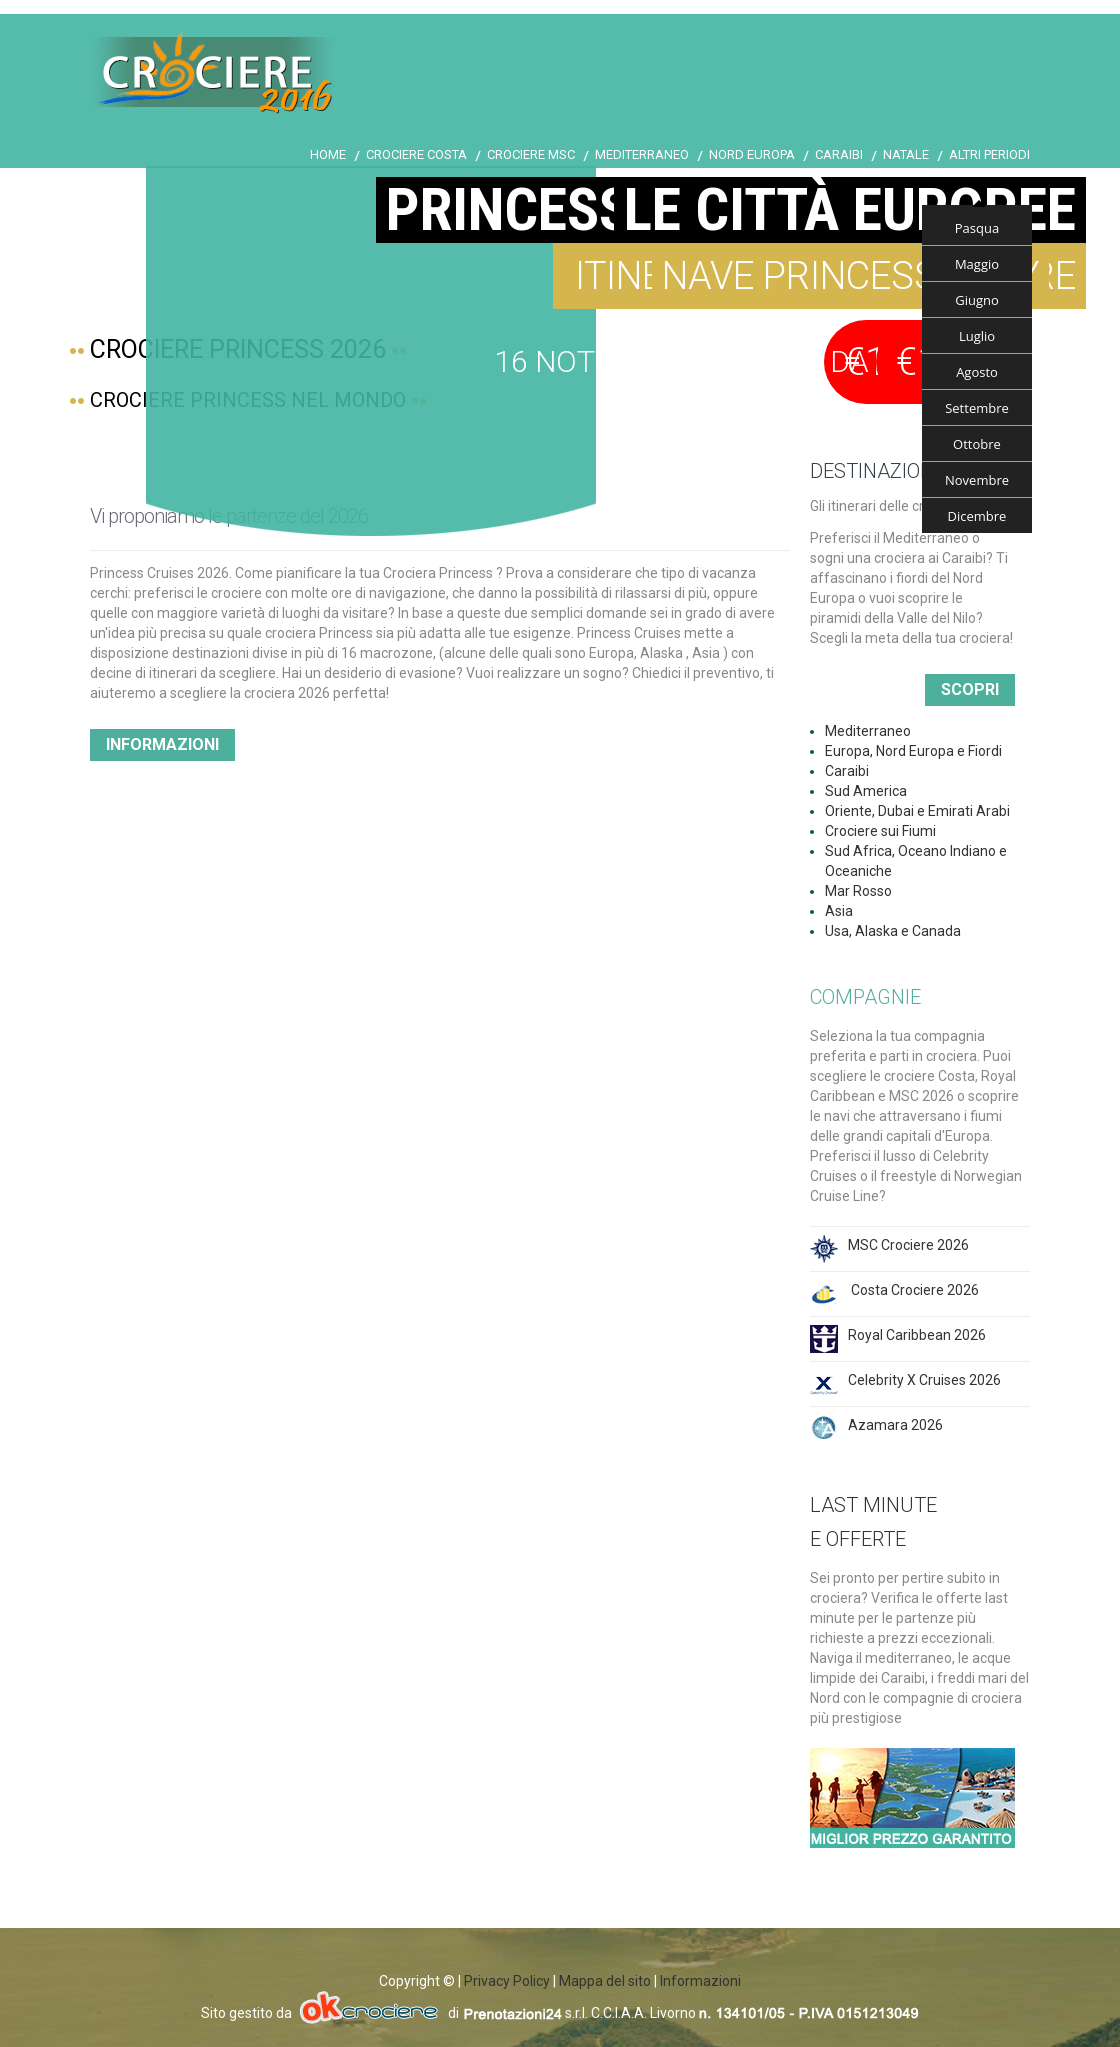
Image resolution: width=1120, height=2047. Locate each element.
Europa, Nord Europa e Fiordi (913, 751)
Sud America (866, 791)
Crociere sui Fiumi (880, 831)
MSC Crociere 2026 (908, 1245)
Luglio (977, 336)
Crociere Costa (416, 154)
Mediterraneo (642, 154)
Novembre (977, 480)
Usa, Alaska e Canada (893, 931)
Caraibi (839, 154)
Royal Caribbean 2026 (917, 1335)
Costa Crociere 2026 (913, 1290)
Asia (839, 911)
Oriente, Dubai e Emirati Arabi (917, 811)
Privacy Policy (507, 1981)
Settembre (977, 408)
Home (328, 154)
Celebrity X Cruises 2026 (924, 1380)
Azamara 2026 (895, 1425)
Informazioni (162, 744)
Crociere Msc (531, 154)
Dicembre (977, 516)
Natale (906, 154)
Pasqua (977, 228)
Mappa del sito (605, 1981)
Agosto (977, 372)
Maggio (977, 264)
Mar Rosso (858, 891)
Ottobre (977, 444)
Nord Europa (752, 154)
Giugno (977, 300)
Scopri (970, 689)
